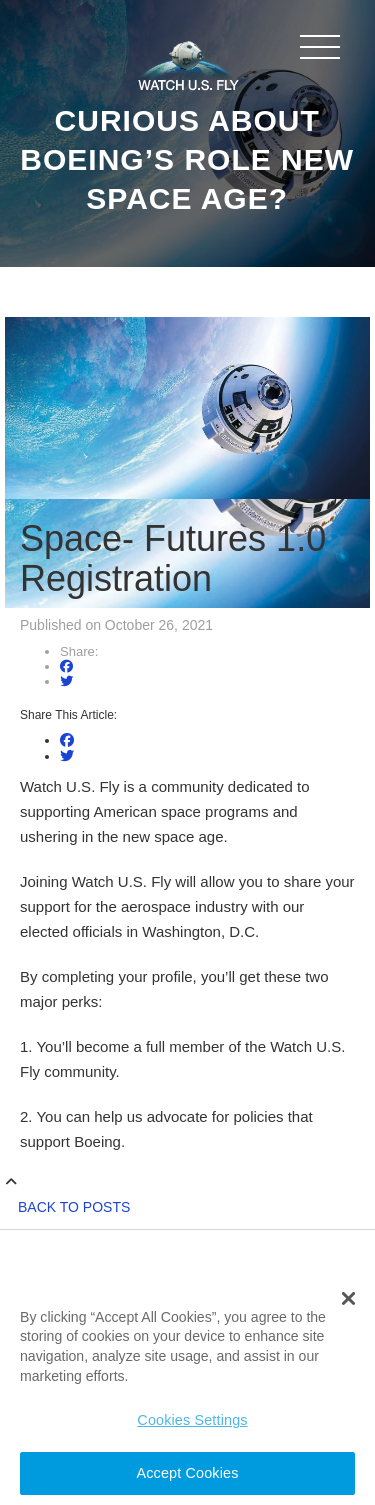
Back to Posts (74, 1207)
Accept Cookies (188, 1473)
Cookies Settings (192, 1420)
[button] (348, 1299)
